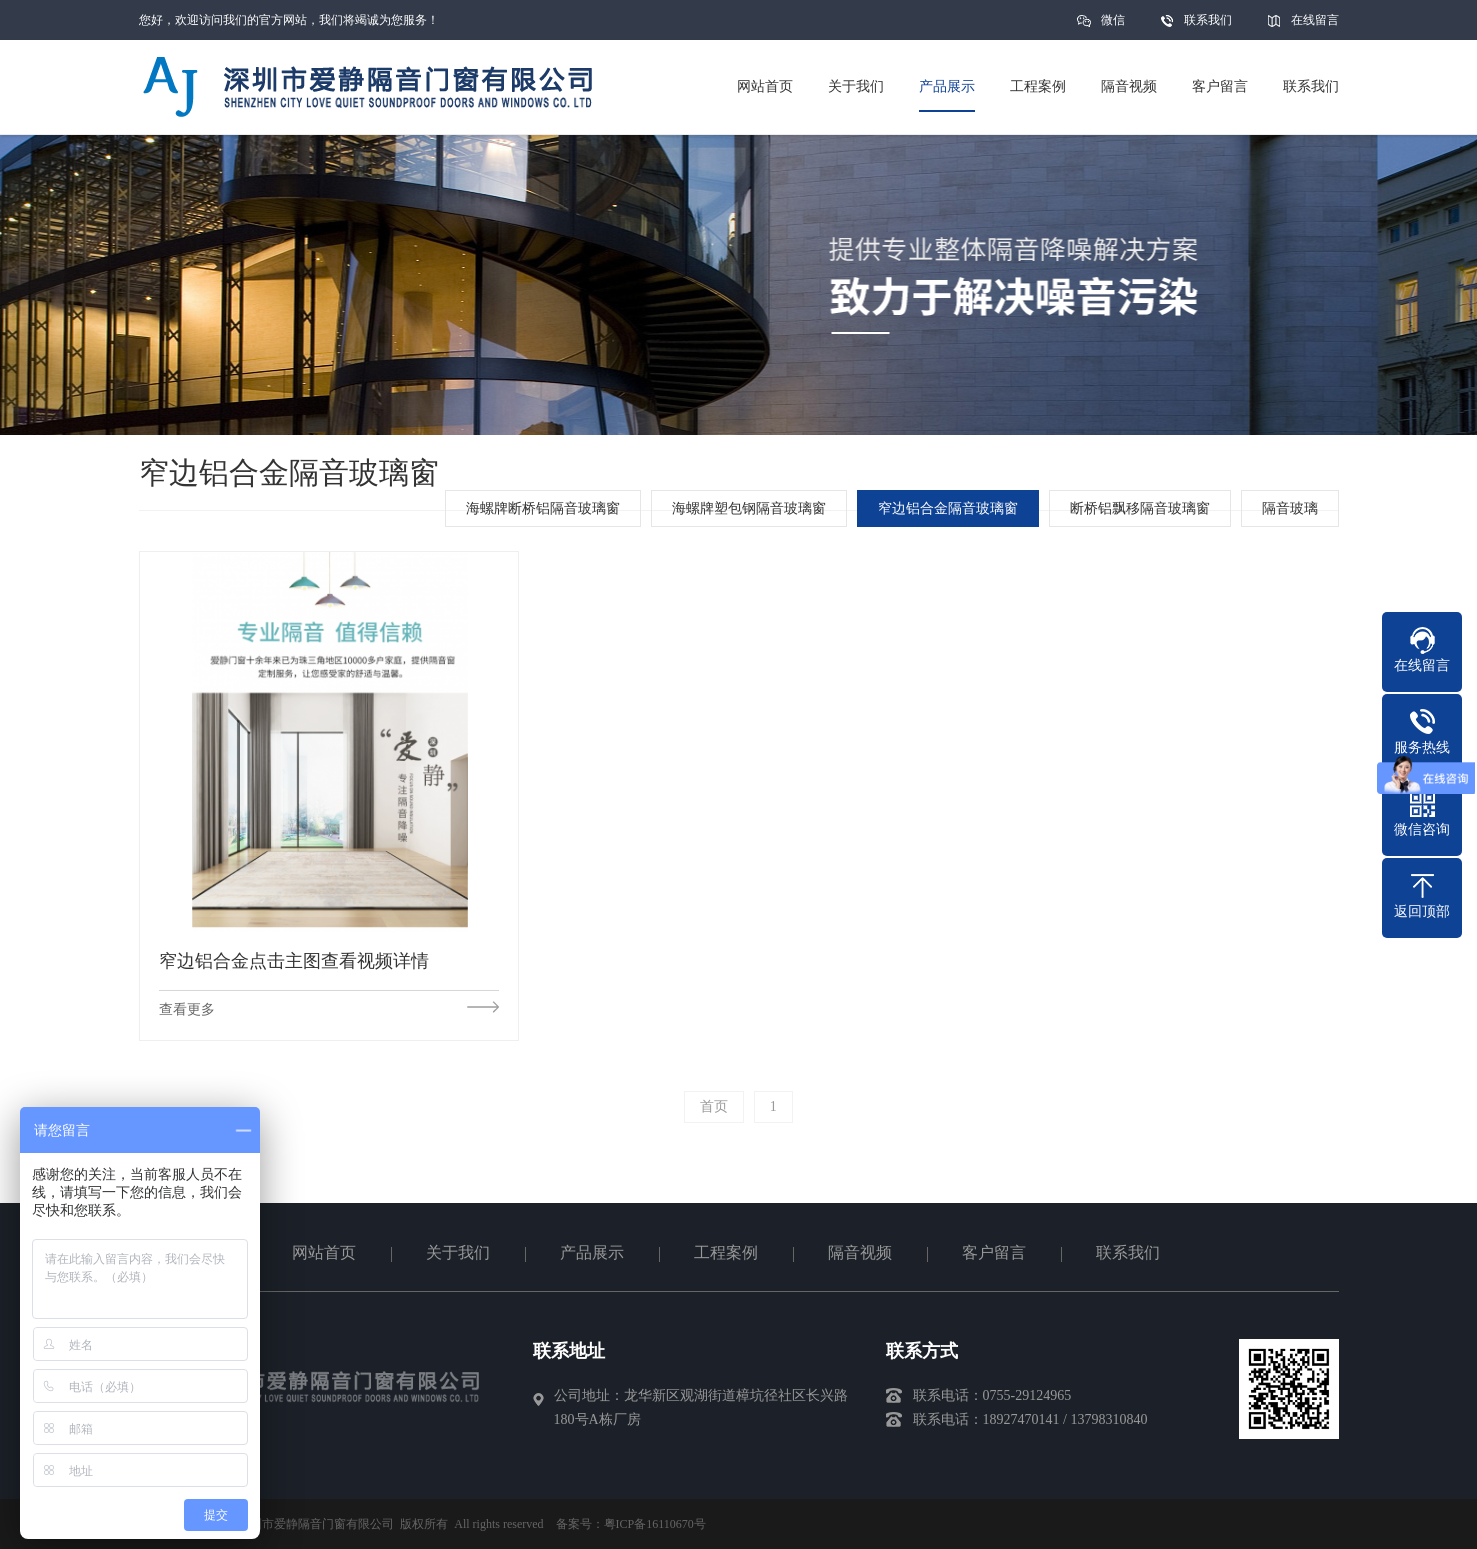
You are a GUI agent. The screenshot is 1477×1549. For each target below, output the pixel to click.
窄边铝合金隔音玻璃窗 (948, 508)
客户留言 (994, 1252)
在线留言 (1315, 20)
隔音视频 (860, 1252)
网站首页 (324, 1252)
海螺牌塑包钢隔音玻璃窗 (749, 508)
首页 (714, 1106)
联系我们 (1208, 20)
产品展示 (592, 1252)
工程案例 (726, 1252)
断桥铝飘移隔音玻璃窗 (1140, 508)
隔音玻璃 (1290, 508)
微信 (1113, 26)
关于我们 (458, 1252)
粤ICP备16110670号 (655, 1524)
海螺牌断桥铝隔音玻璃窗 (543, 508)
